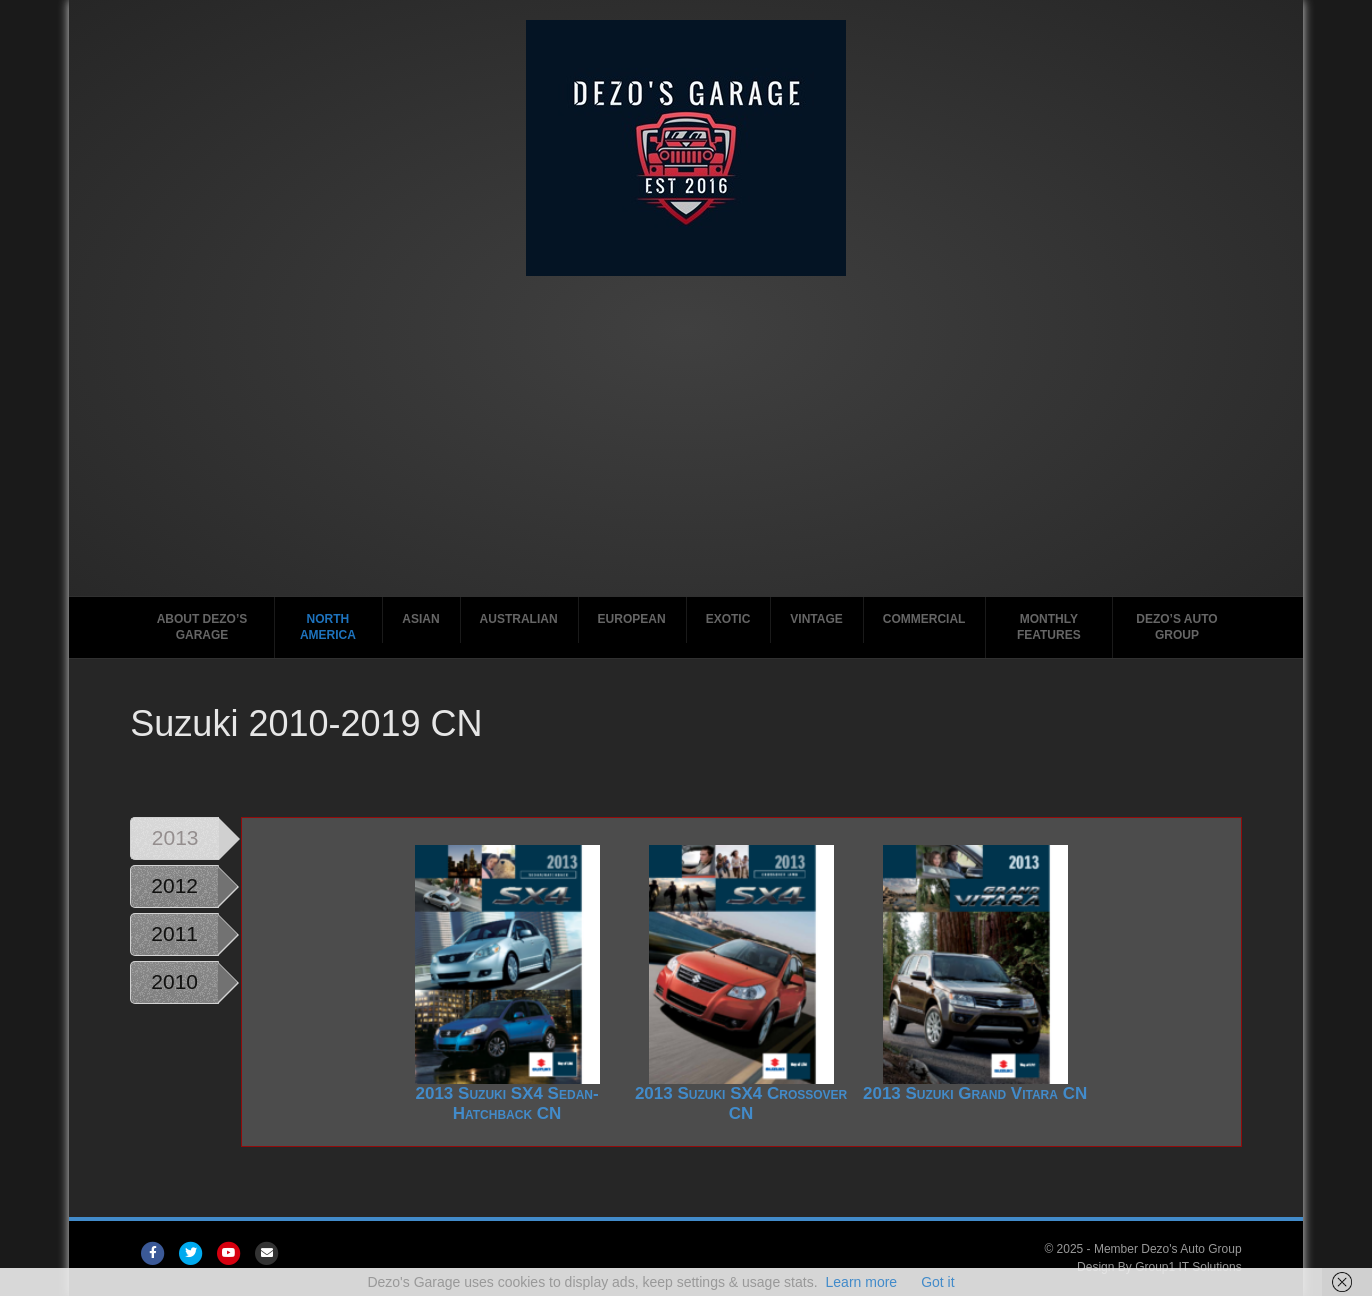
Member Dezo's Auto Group (1168, 1249)
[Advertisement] (686, 446)
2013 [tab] (175, 837)
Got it (937, 1282)
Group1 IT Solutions (1188, 1267)
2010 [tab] (174, 981)
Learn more (862, 1282)
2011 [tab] (174, 933)
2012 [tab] (174, 885)
